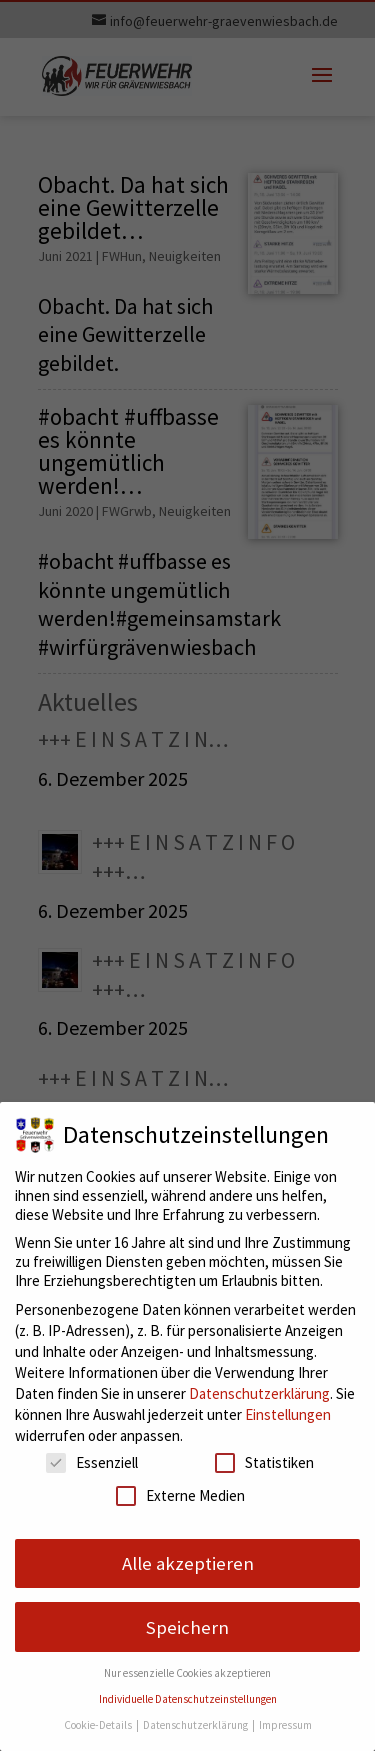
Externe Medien (180, 1495)
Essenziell (92, 1462)
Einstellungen (288, 1414)
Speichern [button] (187, 1627)
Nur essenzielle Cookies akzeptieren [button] (187, 1673)
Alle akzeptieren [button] (188, 1563)
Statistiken (264, 1462)
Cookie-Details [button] (99, 1725)
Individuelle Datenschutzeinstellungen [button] (188, 1699)
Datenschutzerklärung (259, 1393)
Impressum (285, 1725)
